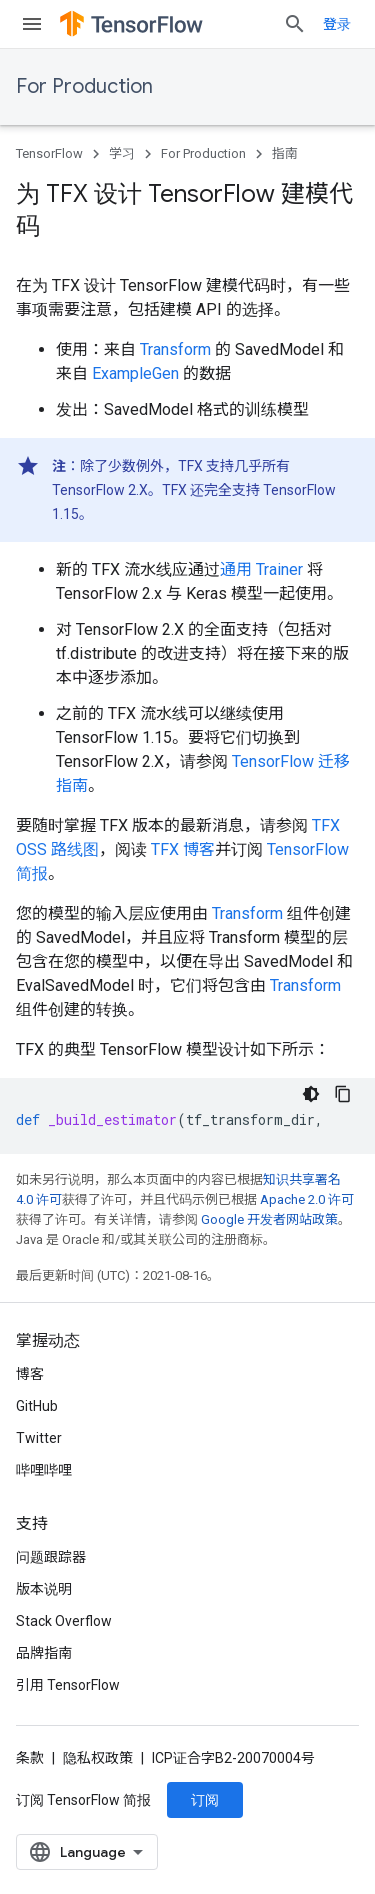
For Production (84, 86)
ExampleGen (135, 373)
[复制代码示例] (343, 1094)
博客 (30, 1374)
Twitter (39, 1438)
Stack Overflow (64, 1621)
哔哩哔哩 (44, 1470)
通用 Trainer (261, 569)
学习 (122, 153)
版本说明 (44, 1589)
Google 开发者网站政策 (269, 1219)
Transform (175, 349)
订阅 (205, 1800)
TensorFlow (49, 153)
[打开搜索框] (295, 24)
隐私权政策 (98, 1758)
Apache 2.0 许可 (307, 1199)
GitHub (37, 1406)
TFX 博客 (183, 849)
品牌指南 (44, 1653)
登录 (337, 24)
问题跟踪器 (51, 1557)
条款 (30, 1758)
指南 (285, 153)
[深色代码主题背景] (311, 1094)
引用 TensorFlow (68, 1685)
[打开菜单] (32, 24)
